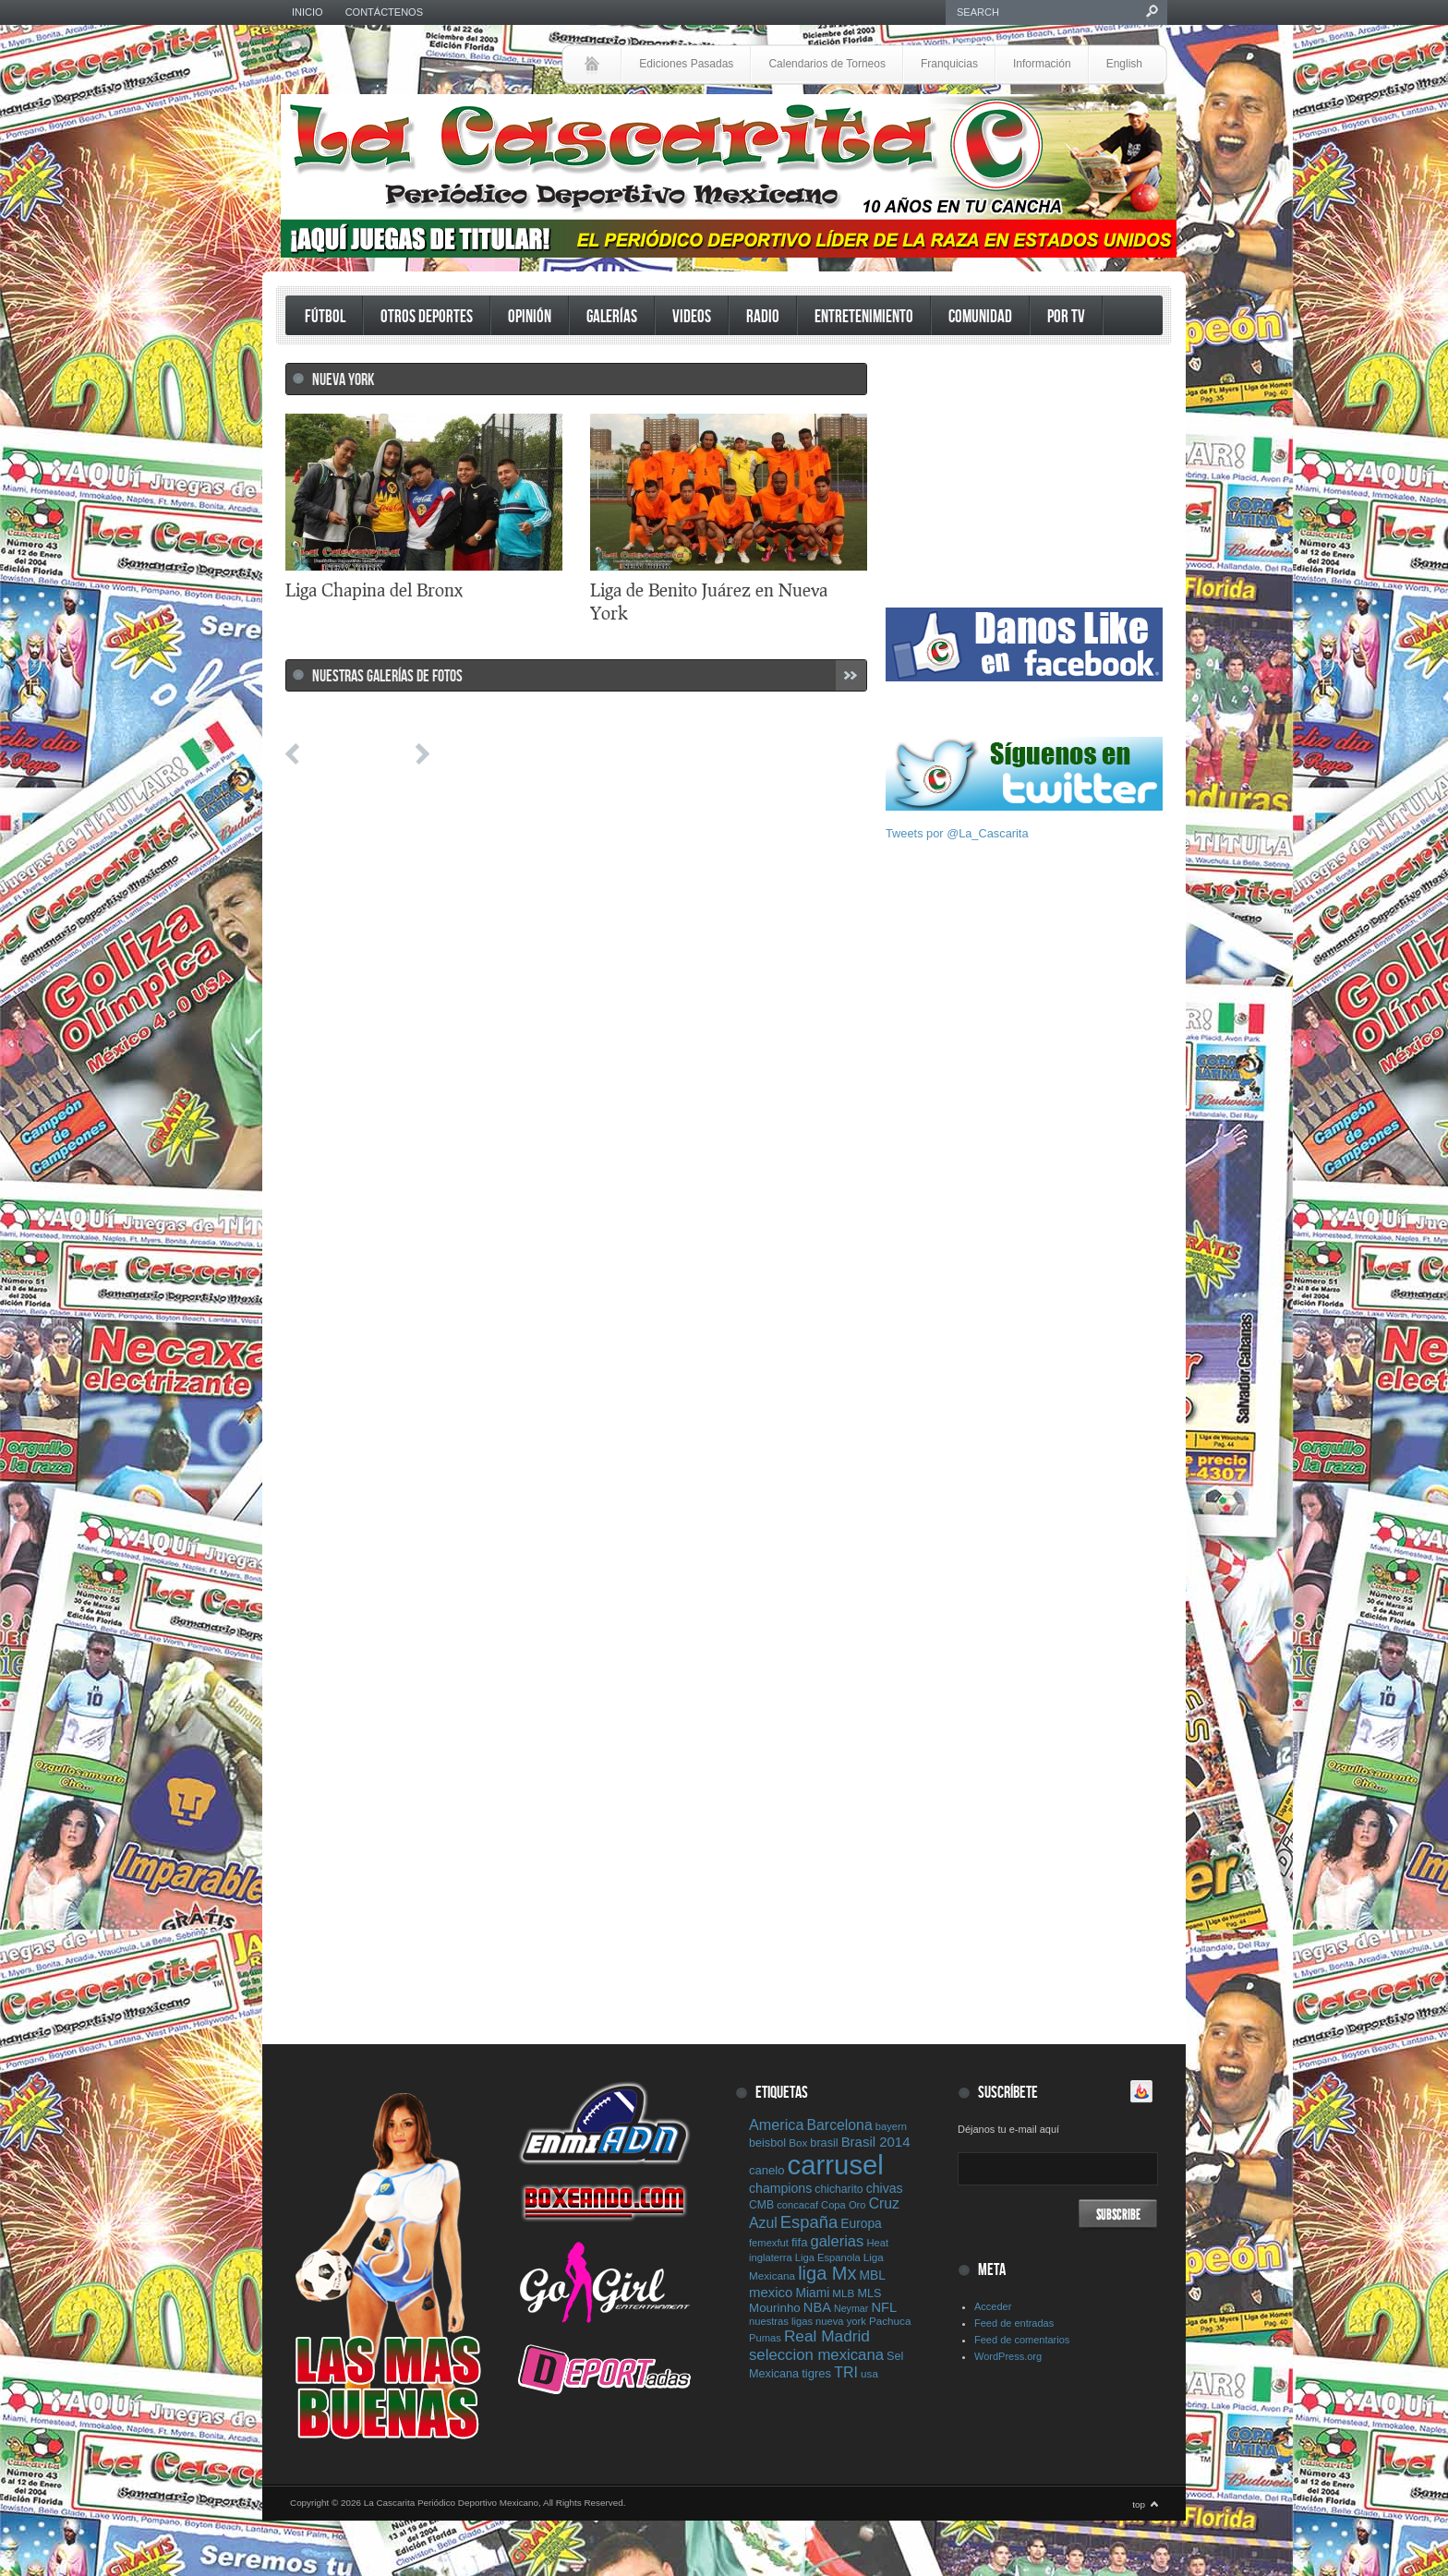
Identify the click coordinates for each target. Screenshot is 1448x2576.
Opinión (529, 317)
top (1138, 2504)
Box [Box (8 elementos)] (798, 2143)
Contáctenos (384, 12)
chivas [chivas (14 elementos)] (884, 2188)
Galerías (611, 317)
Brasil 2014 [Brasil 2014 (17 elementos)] (876, 2141)
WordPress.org (1008, 2356)
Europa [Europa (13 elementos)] (861, 2223)
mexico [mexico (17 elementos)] (770, 2292)
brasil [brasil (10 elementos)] (824, 2143)
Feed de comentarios (1021, 2339)
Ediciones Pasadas (686, 63)
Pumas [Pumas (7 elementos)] (765, 2337)
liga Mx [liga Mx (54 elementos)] (827, 2273)
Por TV (1066, 317)
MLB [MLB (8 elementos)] (843, 2293)
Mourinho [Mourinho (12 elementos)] (775, 2308)
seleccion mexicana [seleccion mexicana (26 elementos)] (816, 2355)
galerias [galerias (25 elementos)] (836, 2241)
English (1124, 63)
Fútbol (325, 317)
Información (1042, 63)
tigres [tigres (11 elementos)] (816, 2373)
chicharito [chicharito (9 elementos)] (838, 2189)
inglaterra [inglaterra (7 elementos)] (770, 2257)
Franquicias (949, 63)
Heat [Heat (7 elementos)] (877, 2242)
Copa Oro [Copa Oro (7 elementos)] (843, 2204)
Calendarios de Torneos (827, 63)
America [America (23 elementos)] (776, 2124)
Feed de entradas (1014, 2323)
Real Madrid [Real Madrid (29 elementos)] (827, 2336)
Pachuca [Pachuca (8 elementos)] (890, 2321)
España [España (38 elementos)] (809, 2222)
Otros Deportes (426, 317)
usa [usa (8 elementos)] (869, 2373)
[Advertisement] (1024, 478)
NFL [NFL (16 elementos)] (884, 2307)
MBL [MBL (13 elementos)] (873, 2275)
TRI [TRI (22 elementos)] (846, 2372)
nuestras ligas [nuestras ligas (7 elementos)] (781, 2321)
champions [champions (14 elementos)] (780, 2188)
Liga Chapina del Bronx (374, 589)
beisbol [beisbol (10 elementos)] (767, 2143)
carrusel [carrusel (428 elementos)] (836, 2164)
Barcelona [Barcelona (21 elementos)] (840, 2125)
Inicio (307, 12)
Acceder (992, 2306)
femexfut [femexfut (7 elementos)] (769, 2242)
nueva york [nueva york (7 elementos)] (840, 2321)
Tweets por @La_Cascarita (957, 833)
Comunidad (980, 317)
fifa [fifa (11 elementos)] (799, 2242)
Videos (691, 317)
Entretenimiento (863, 317)
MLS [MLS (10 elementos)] (869, 2293)
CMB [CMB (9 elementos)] (761, 2204)
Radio (762, 317)
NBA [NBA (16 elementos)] (817, 2307)
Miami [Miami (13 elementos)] (812, 2292)
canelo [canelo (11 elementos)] (767, 2170)
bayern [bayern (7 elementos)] (891, 2126)
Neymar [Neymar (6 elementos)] (851, 2308)
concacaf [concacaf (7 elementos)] (797, 2204)
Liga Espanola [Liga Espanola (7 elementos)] (828, 2257)
